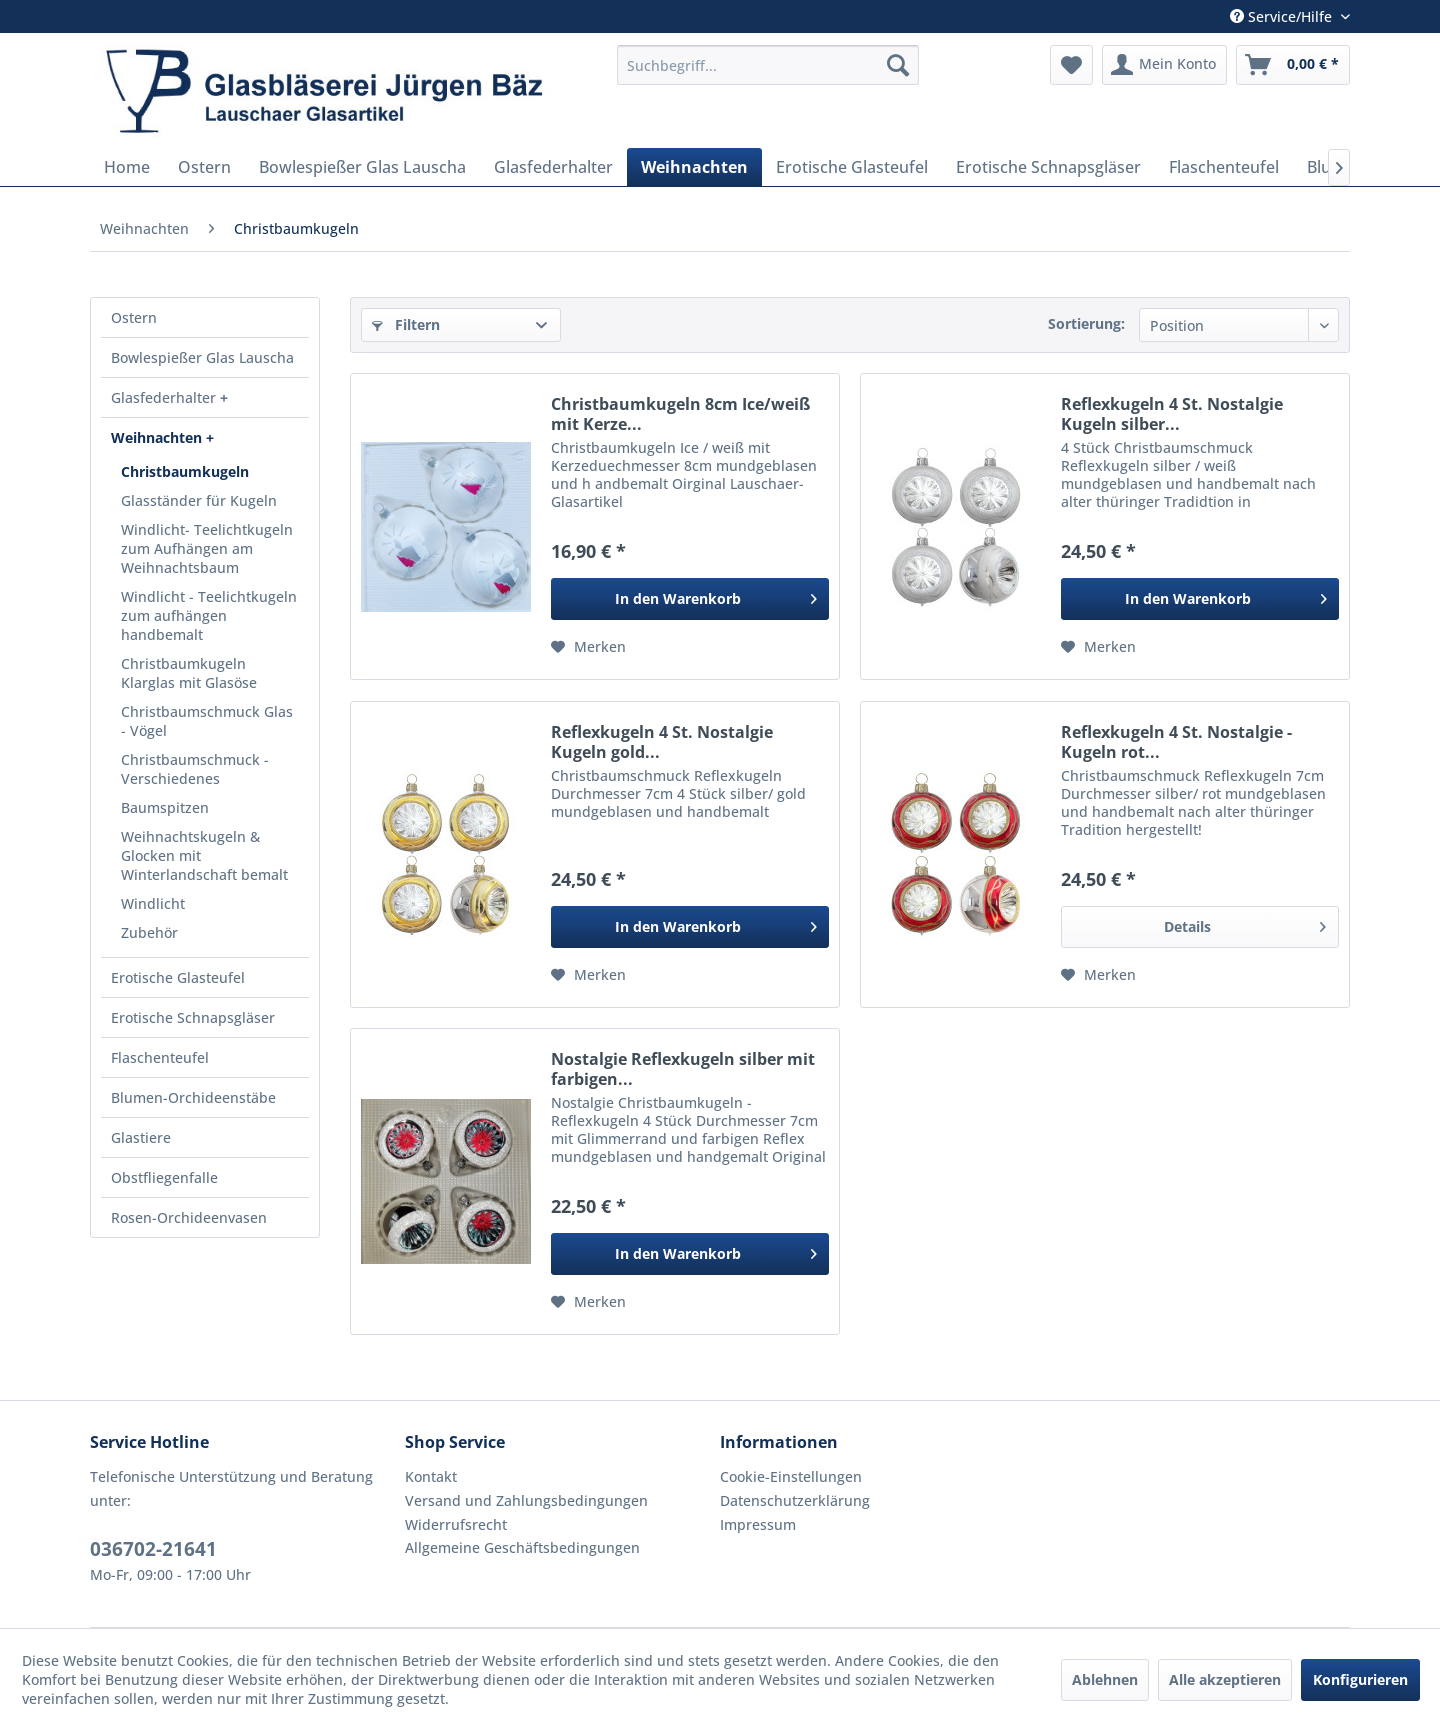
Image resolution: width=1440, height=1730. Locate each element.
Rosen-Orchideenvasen (189, 1217)
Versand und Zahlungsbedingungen (526, 1500)
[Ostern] (204, 167)
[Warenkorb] (1293, 65)
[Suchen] (898, 65)
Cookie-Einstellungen (791, 1476)
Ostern (134, 317)
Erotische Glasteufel (178, 977)
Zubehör (149, 932)
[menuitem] (768, 65)
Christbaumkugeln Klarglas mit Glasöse (189, 673)
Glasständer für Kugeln (199, 500)
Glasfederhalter (165, 397)
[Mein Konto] (1164, 65)
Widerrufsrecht (456, 1524)
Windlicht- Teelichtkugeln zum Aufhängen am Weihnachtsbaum (207, 548)
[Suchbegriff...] (768, 65)
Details (1245, 923)
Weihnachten (158, 437)
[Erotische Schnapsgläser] (1048, 167)
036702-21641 (153, 1549)
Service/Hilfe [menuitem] (1283, 16)
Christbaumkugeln (185, 471)
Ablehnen (1105, 1679)
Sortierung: (1086, 323)
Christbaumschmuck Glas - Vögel (207, 721)
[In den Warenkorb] (690, 599)
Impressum (758, 1524)
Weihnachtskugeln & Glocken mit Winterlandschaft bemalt (204, 855)
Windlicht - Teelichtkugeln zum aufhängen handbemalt (209, 615)
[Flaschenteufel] (1224, 167)
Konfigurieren (1360, 1679)
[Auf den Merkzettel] (588, 647)
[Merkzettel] (1071, 65)
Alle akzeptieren (1225, 1679)
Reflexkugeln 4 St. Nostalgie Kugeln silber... (1172, 414)
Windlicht (153, 903)
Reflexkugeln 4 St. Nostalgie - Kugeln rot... (1176, 742)
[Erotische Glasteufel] (852, 167)
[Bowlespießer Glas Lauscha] (362, 167)
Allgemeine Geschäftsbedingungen (522, 1547)
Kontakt (431, 1476)
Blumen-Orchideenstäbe (193, 1097)
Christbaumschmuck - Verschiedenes (195, 769)
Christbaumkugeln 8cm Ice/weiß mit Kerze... (680, 414)
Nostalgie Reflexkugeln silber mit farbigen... (683, 1069)
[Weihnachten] (694, 167)
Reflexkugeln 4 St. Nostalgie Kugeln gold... (662, 742)
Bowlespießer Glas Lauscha (202, 357)
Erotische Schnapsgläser (193, 1017)
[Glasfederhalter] (553, 167)
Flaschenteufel (160, 1057)
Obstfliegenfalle (164, 1177)
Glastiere (141, 1137)
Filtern (406, 324)
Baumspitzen (165, 807)
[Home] (127, 167)
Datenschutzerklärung (795, 1500)
